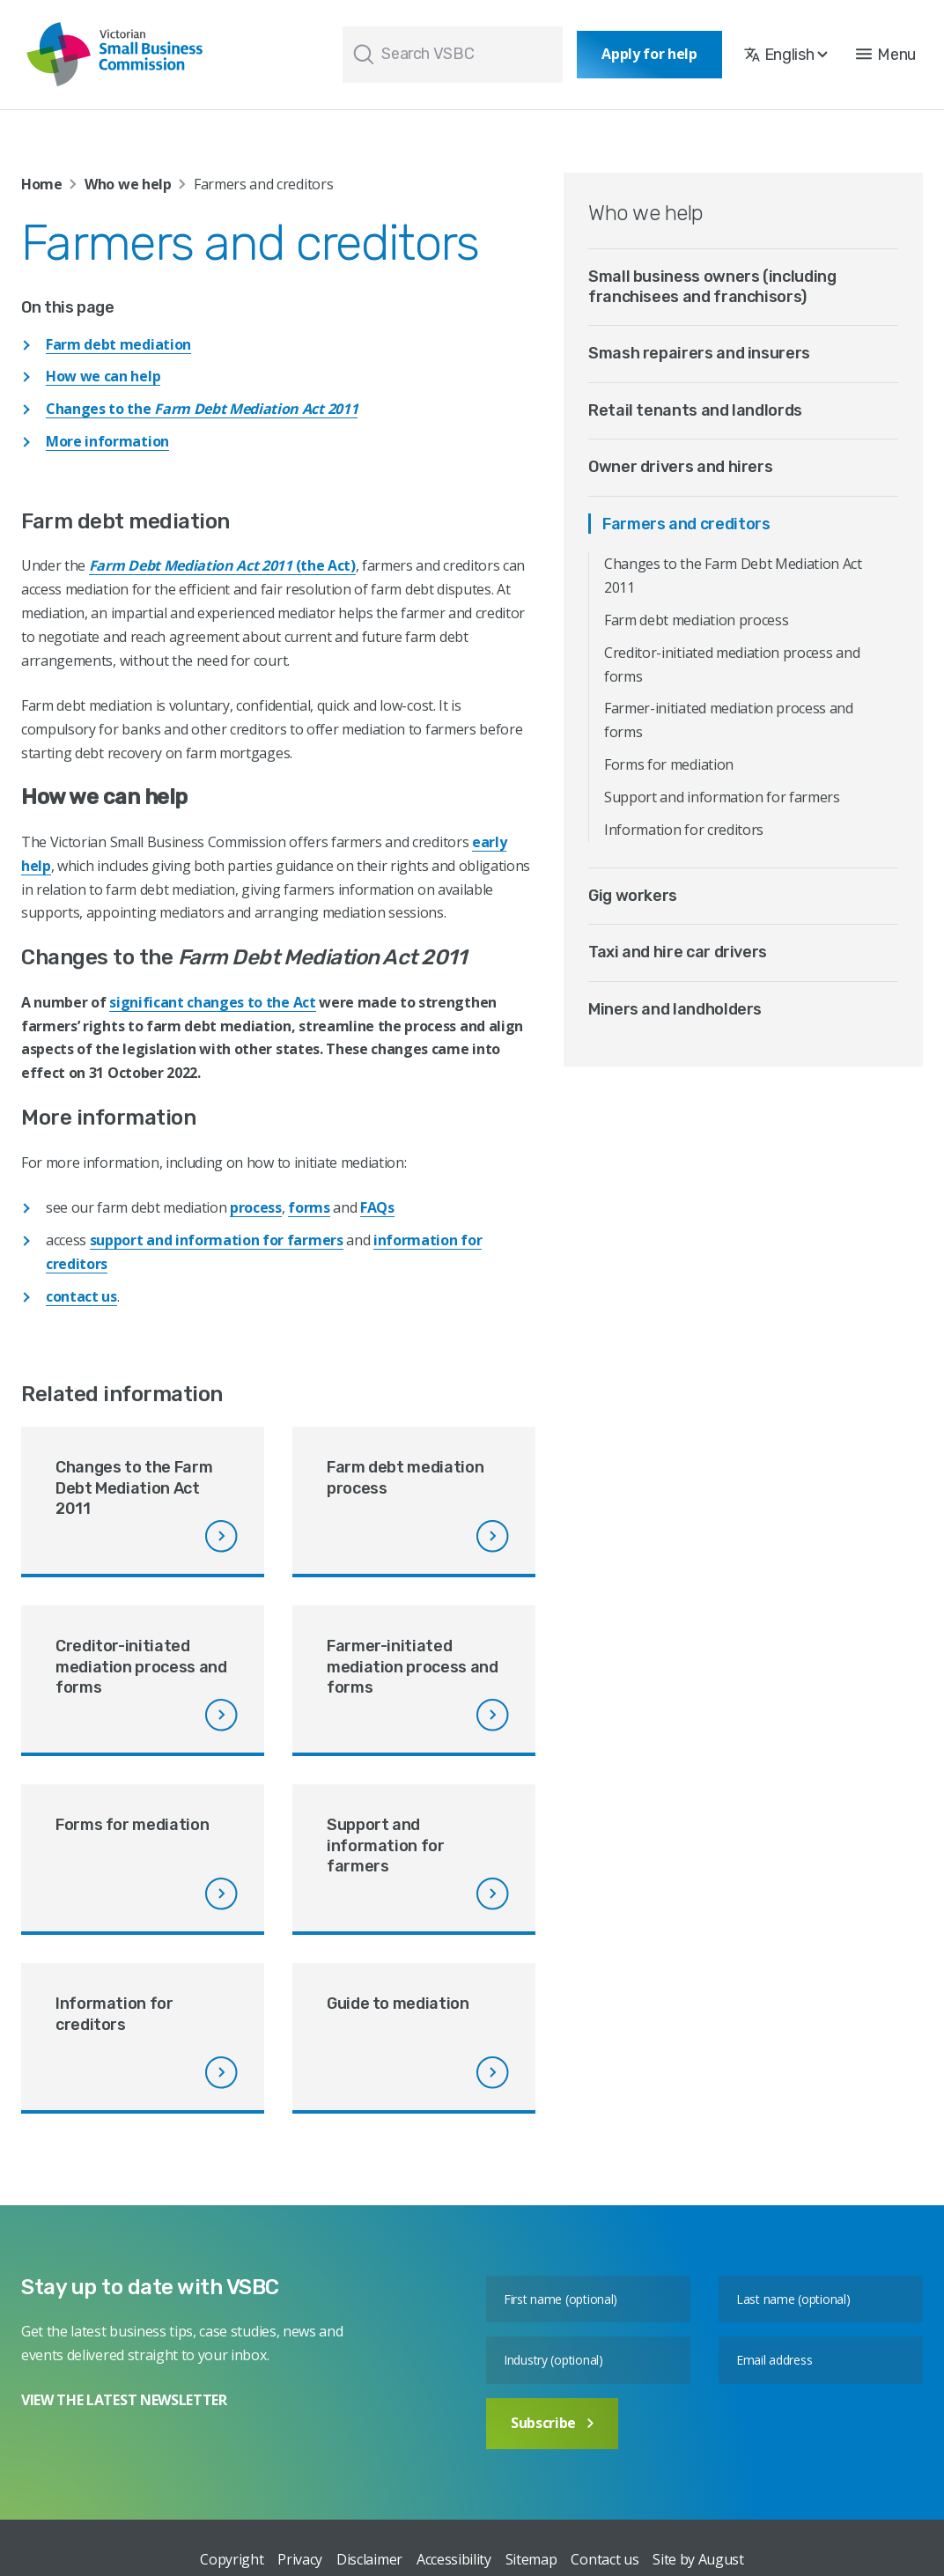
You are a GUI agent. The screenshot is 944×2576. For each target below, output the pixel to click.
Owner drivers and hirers (680, 466)
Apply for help (649, 53)
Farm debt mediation (118, 344)
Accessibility (454, 2559)
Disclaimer (369, 2559)
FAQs (377, 1207)
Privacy (299, 2559)
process (256, 1207)
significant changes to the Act (212, 1002)
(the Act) (222, 565)
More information (107, 441)
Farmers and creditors (686, 524)
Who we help (128, 184)
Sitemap (531, 2559)
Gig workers (632, 895)
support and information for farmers (216, 1240)
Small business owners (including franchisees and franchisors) (712, 286)
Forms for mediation (669, 764)
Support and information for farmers (722, 797)
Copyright (231, 2559)
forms (308, 1207)
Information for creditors (683, 829)
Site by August (698, 2559)
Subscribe (552, 2422)
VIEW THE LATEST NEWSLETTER (124, 2400)
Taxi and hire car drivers (677, 952)
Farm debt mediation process (696, 620)
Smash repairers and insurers (699, 353)
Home (42, 184)
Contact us (604, 2559)
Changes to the (202, 408)
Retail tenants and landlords (695, 410)
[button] (886, 54)
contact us (81, 1296)
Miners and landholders (675, 1009)
